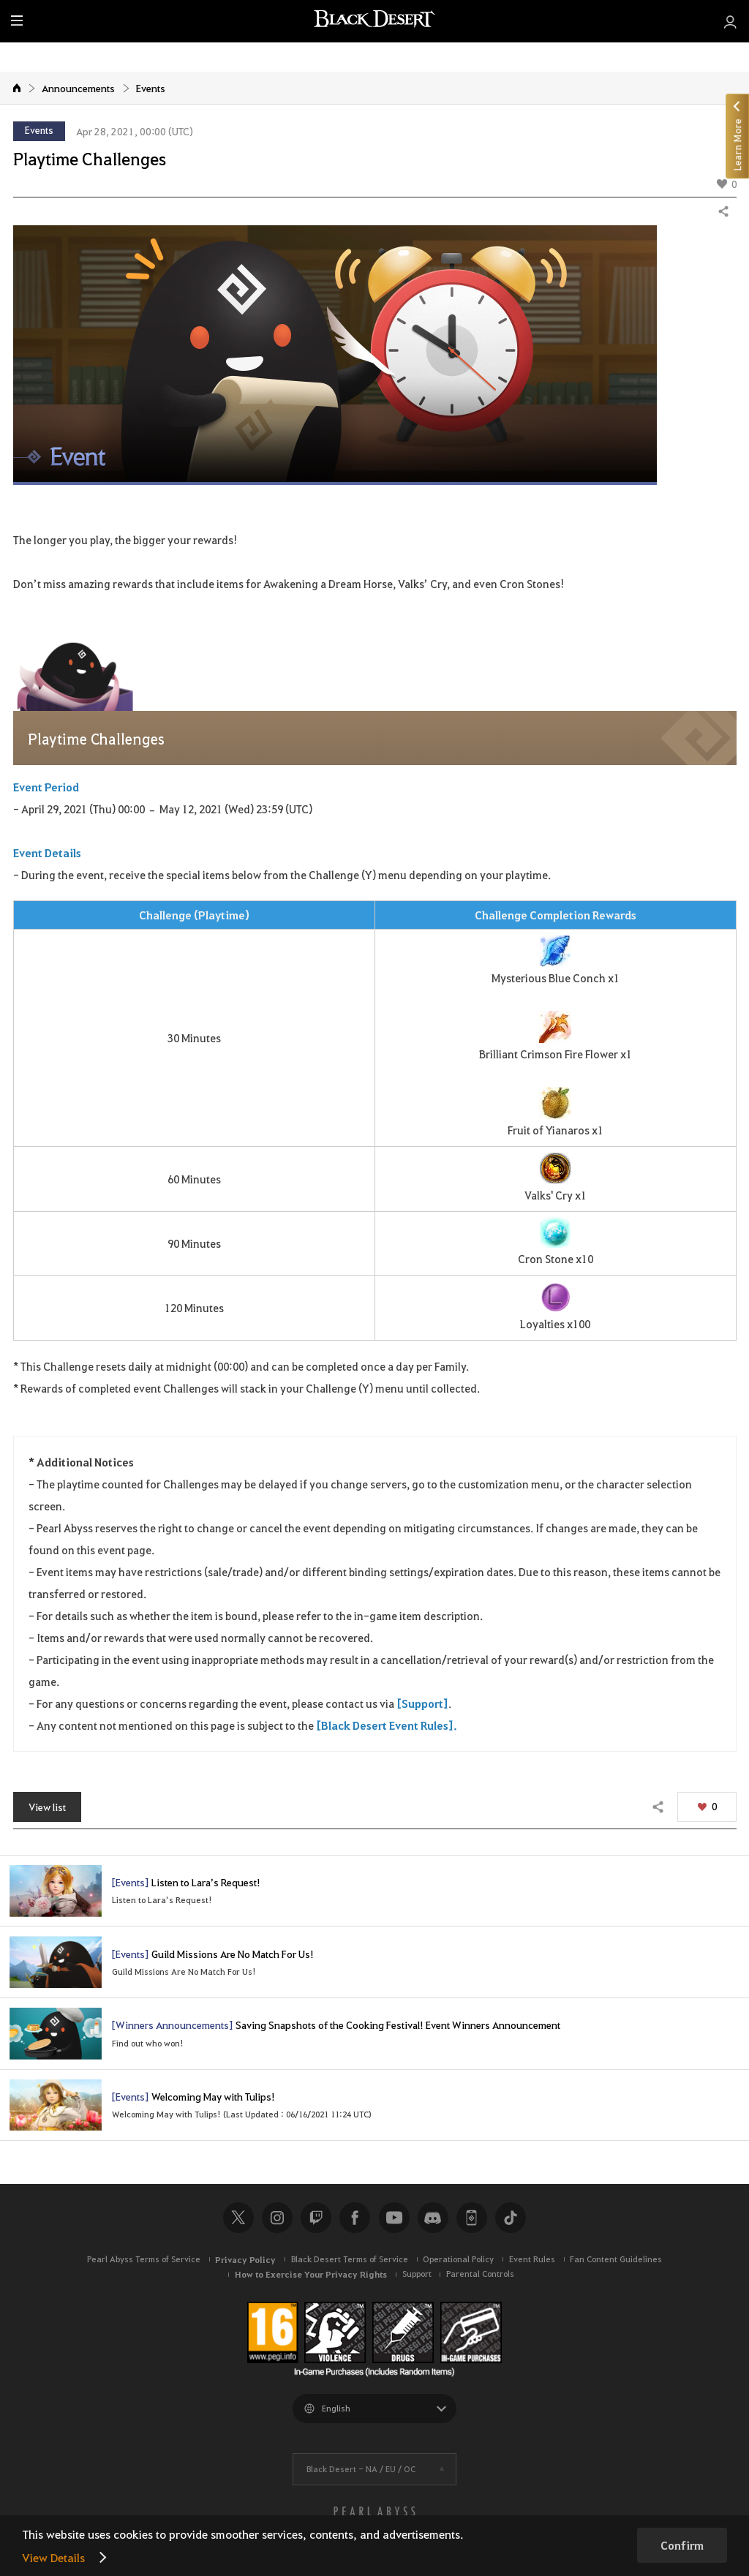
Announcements (78, 88)
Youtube (394, 2224)
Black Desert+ (471, 2224)
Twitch (316, 2224)
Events (150, 88)
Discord (433, 2224)
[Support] (422, 1703)
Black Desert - (360, 2475)
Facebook (354, 2224)
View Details (53, 2557)
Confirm (682, 2545)
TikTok (510, 2224)
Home (17, 87)
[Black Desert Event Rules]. (386, 1725)
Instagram (277, 2224)
